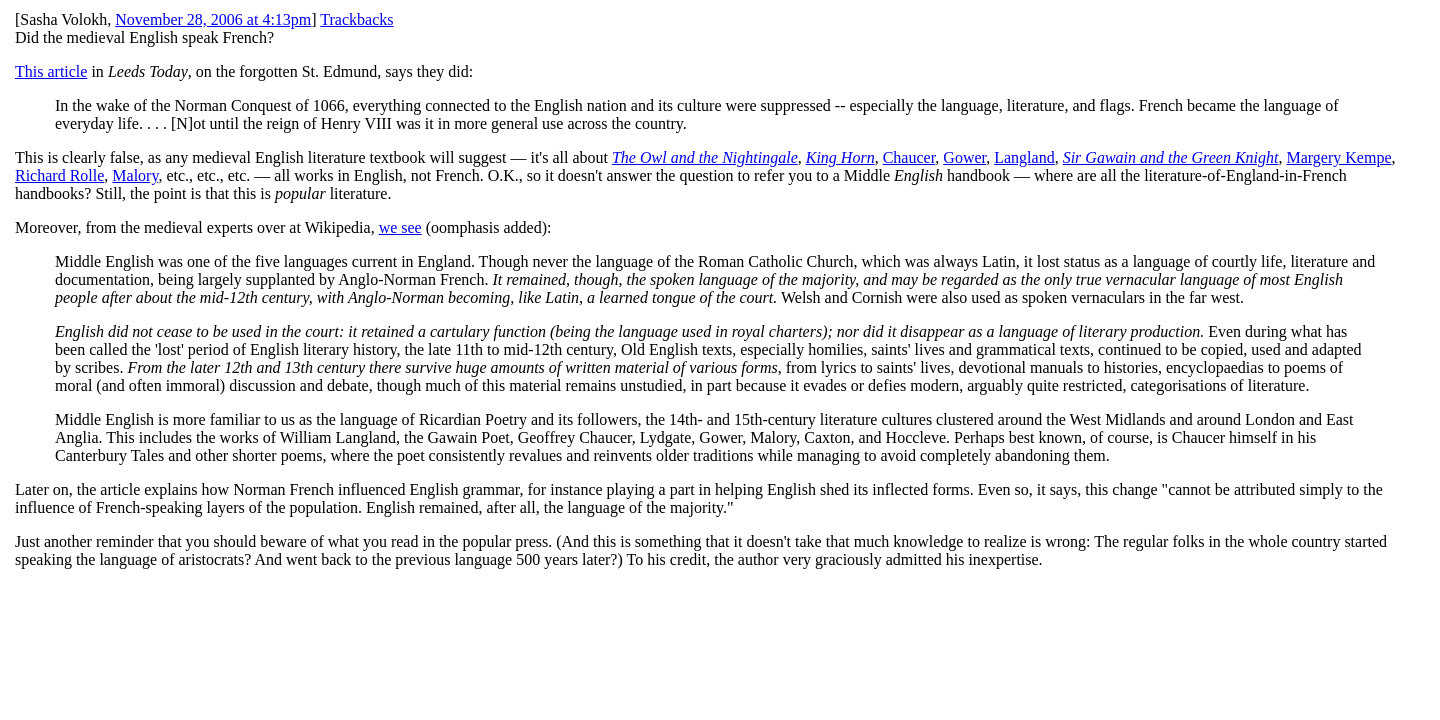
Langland (1024, 157)
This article (51, 71)
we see (400, 227)
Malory (135, 175)
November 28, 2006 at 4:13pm (213, 19)
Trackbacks (356, 19)
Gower (964, 157)
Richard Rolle (59, 175)
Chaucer (909, 157)
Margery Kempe (1339, 157)
